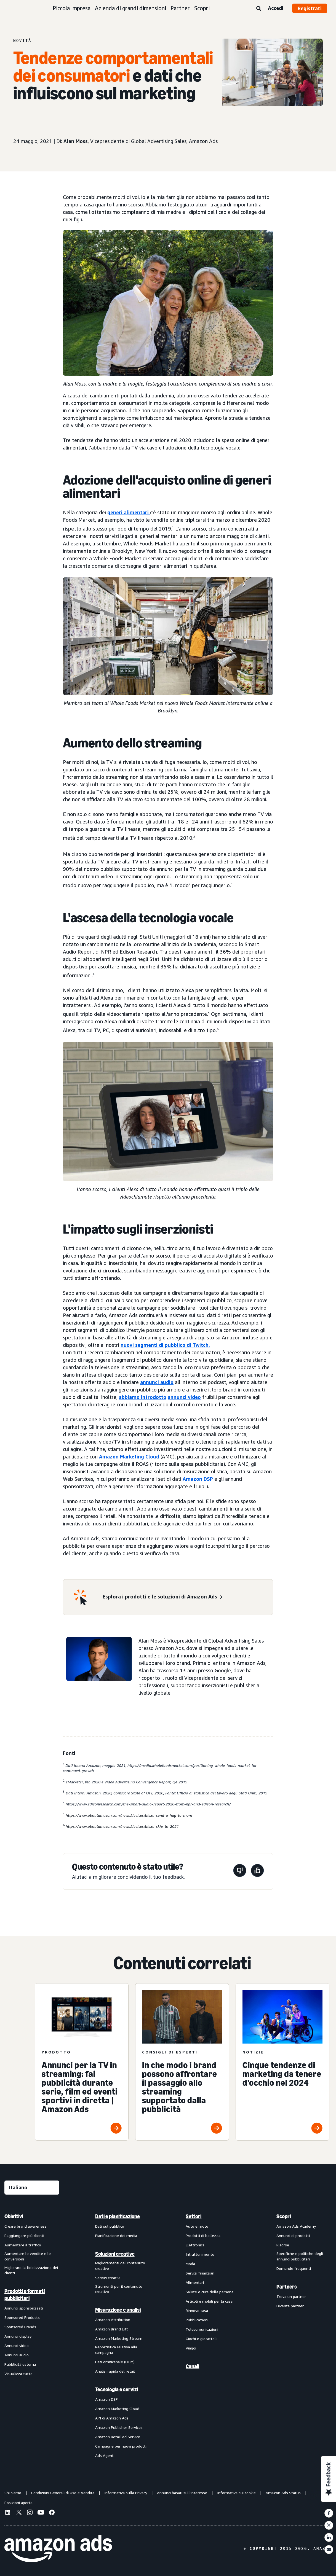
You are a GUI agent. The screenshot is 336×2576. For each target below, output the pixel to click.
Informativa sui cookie (236, 2492)
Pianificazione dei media (116, 2235)
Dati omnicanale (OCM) (115, 2361)
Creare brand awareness (25, 2226)
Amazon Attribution (112, 2319)
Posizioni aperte (18, 2502)
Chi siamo (12, 2492)
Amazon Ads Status (283, 2492)
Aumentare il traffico (22, 2245)
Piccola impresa (71, 8)
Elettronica (195, 2245)
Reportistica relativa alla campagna (116, 2349)
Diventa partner (290, 2305)
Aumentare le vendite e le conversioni (27, 2256)
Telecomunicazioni (202, 2329)
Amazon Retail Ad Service (117, 2436)
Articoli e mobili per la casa (209, 2301)
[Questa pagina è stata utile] (257, 1871)
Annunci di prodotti (293, 2235)
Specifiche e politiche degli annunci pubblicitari (299, 2256)
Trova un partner (291, 2296)
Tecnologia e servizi (116, 2389)
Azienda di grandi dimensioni (130, 8)
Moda (190, 2263)
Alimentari (195, 2282)
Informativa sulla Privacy (125, 2492)
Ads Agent (104, 2455)
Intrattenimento (200, 2254)
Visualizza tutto (18, 2373)
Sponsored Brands (20, 2326)
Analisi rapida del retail (115, 2371)
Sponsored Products (22, 2317)
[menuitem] (32, 2335)
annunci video (184, 1397)
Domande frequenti (293, 2268)
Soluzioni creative (115, 2254)
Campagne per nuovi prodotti (120, 2446)
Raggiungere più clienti (24, 2235)
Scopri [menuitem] (283, 2216)
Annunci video (16, 2345)
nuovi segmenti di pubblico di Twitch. (165, 1345)
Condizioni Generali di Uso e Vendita (62, 2492)
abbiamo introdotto (142, 1397)
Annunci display (17, 2336)
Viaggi (191, 2348)
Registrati (310, 8)
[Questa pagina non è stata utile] (239, 1871)
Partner (180, 8)
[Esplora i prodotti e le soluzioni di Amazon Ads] (162, 1597)
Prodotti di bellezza (203, 2235)
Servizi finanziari (200, 2273)
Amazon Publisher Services (119, 2427)
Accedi (275, 8)
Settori (193, 2216)
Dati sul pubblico (109, 2226)
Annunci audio (16, 2354)
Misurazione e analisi (118, 2309)
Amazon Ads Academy (296, 2226)
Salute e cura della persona (209, 2291)
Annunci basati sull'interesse (182, 2492)
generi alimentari (128, 512)
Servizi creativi (107, 2277)
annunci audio (157, 1382)
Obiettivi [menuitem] (13, 2216)
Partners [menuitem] (286, 2286)
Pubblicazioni (197, 2319)
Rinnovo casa (197, 2310)
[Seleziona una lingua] (31, 2188)
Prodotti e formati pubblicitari (24, 2295)
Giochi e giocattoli (201, 2338)
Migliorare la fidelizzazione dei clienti (31, 2270)
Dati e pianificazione (117, 2216)
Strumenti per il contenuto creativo (118, 2289)
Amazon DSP (198, 1479)
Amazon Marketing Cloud (129, 1456)
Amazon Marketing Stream (118, 2338)
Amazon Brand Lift (111, 2329)
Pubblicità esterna (20, 2364)
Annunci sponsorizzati (23, 2308)
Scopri (202, 8)
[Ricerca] (258, 9)
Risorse (282, 2245)
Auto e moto (197, 2226)
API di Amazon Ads (112, 2418)
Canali (192, 2366)
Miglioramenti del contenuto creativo (120, 2265)
